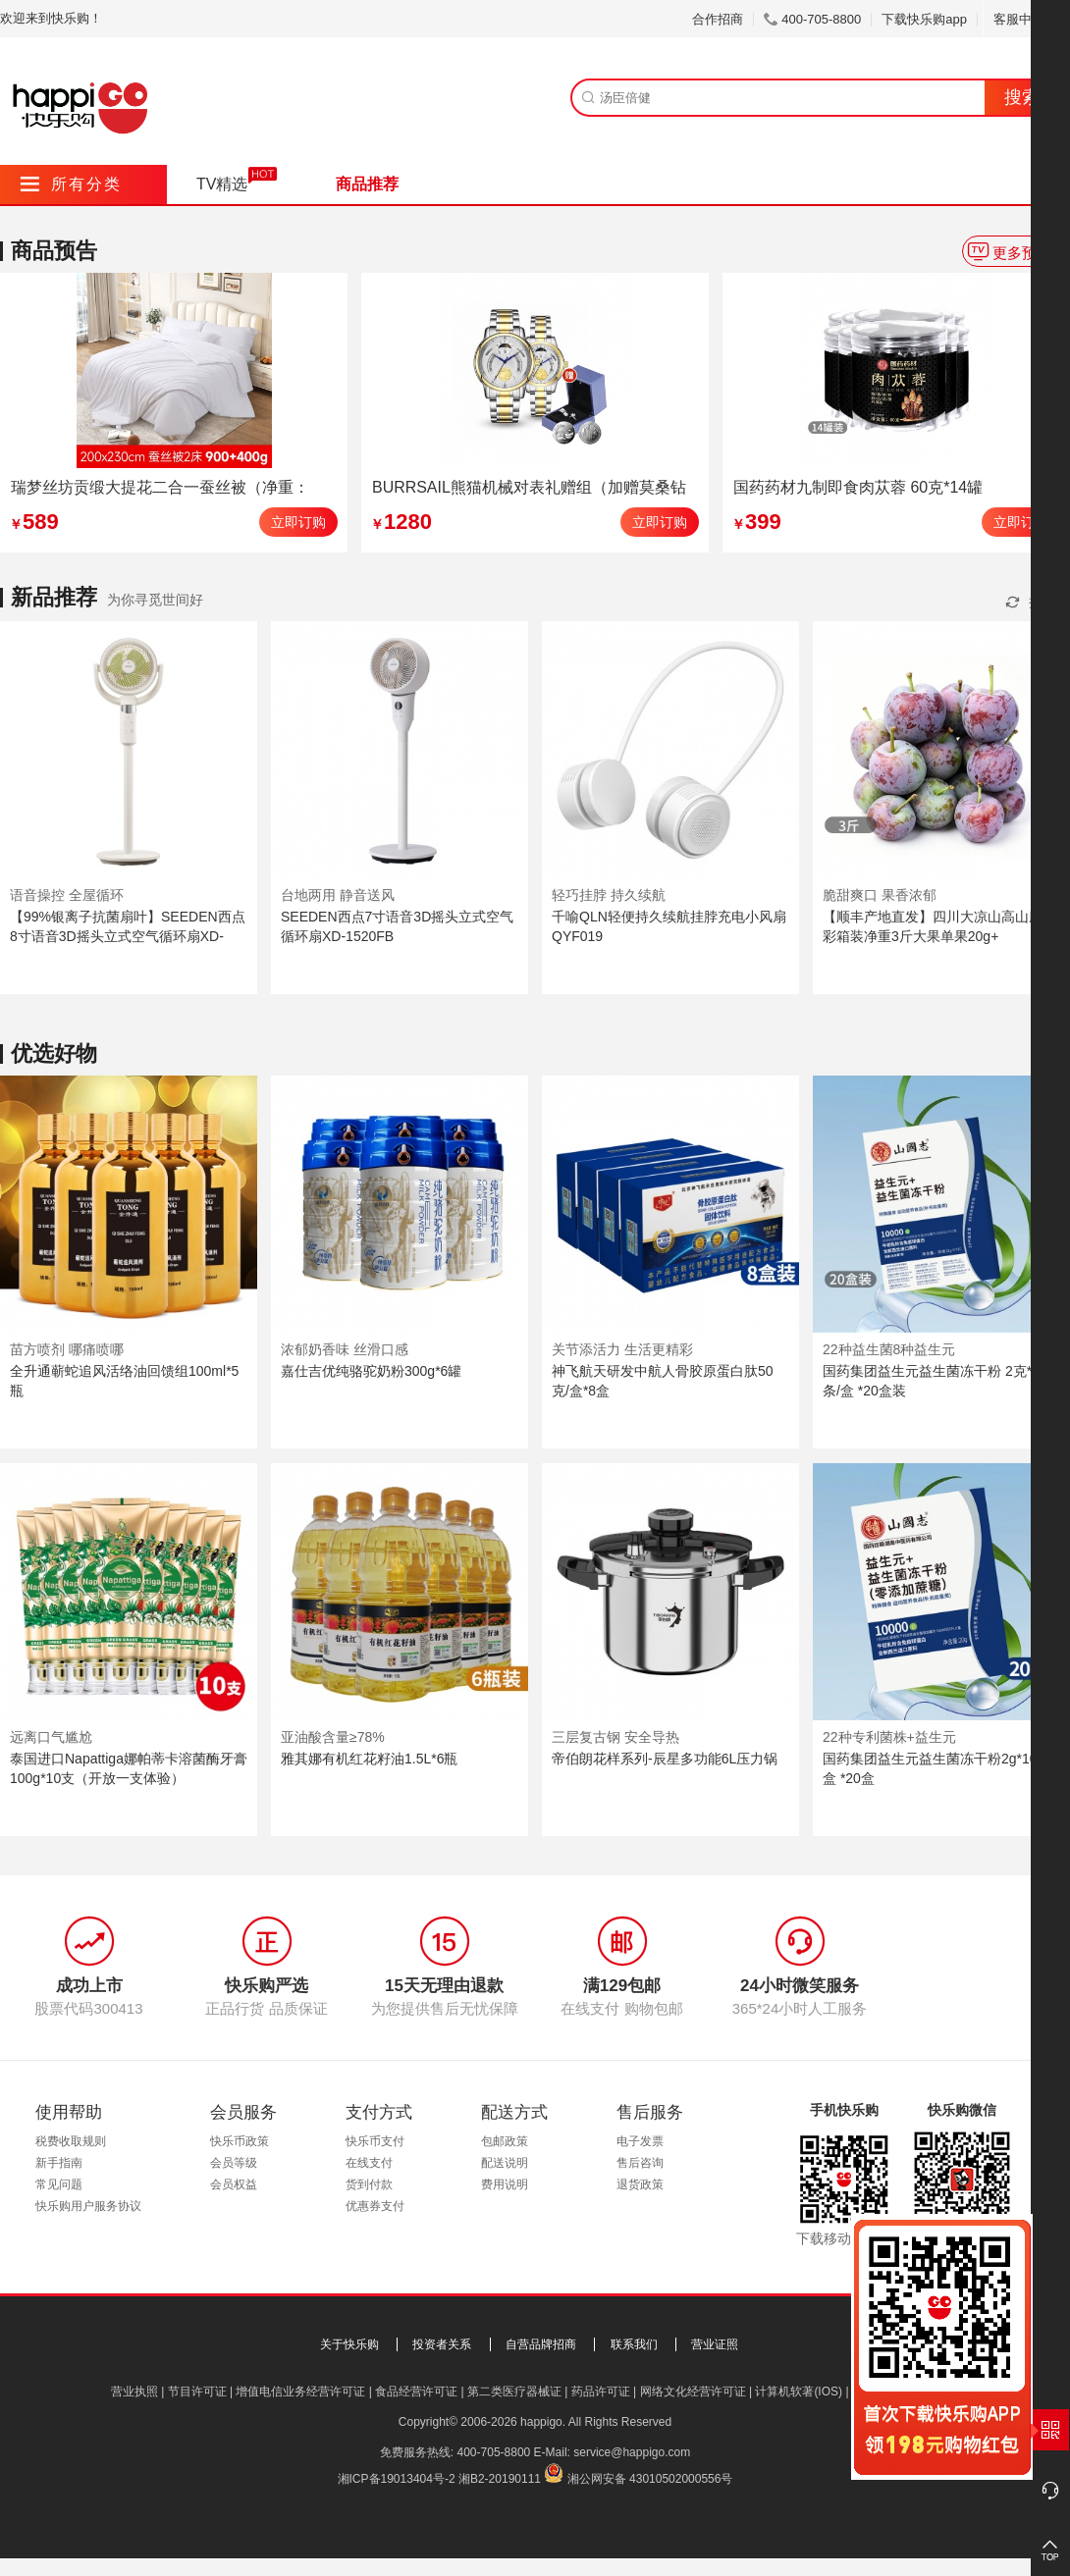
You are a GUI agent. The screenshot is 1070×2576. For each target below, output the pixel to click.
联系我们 (634, 2344)
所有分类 (71, 184)
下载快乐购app (924, 19)
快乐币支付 (375, 2141)
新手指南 (58, 2163)
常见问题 (58, 2184)
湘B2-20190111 (499, 2479)
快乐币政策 (239, 2141)
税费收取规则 (70, 2141)
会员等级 (233, 2163)
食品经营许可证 (416, 2391)
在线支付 (369, 2163)
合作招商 (717, 19)
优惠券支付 (375, 2206)
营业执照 (134, 2391)
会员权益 (233, 2184)
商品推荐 (367, 184)
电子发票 (640, 2141)
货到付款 (369, 2184)
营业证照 (714, 2344)
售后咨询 (640, 2163)
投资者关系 (441, 2344)
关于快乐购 (349, 2344)
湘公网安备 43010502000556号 (650, 2479)
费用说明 (504, 2184)
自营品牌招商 (541, 2344)
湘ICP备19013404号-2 (396, 2479)
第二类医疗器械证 (514, 2391)
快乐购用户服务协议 (88, 2206)
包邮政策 (504, 2141)
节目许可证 (197, 2391)
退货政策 (640, 2184)
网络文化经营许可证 (693, 2391)
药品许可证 (600, 2391)
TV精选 (221, 184)
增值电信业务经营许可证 (300, 2391)
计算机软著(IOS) (798, 2391)
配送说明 (504, 2163)
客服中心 (1026, 19)
